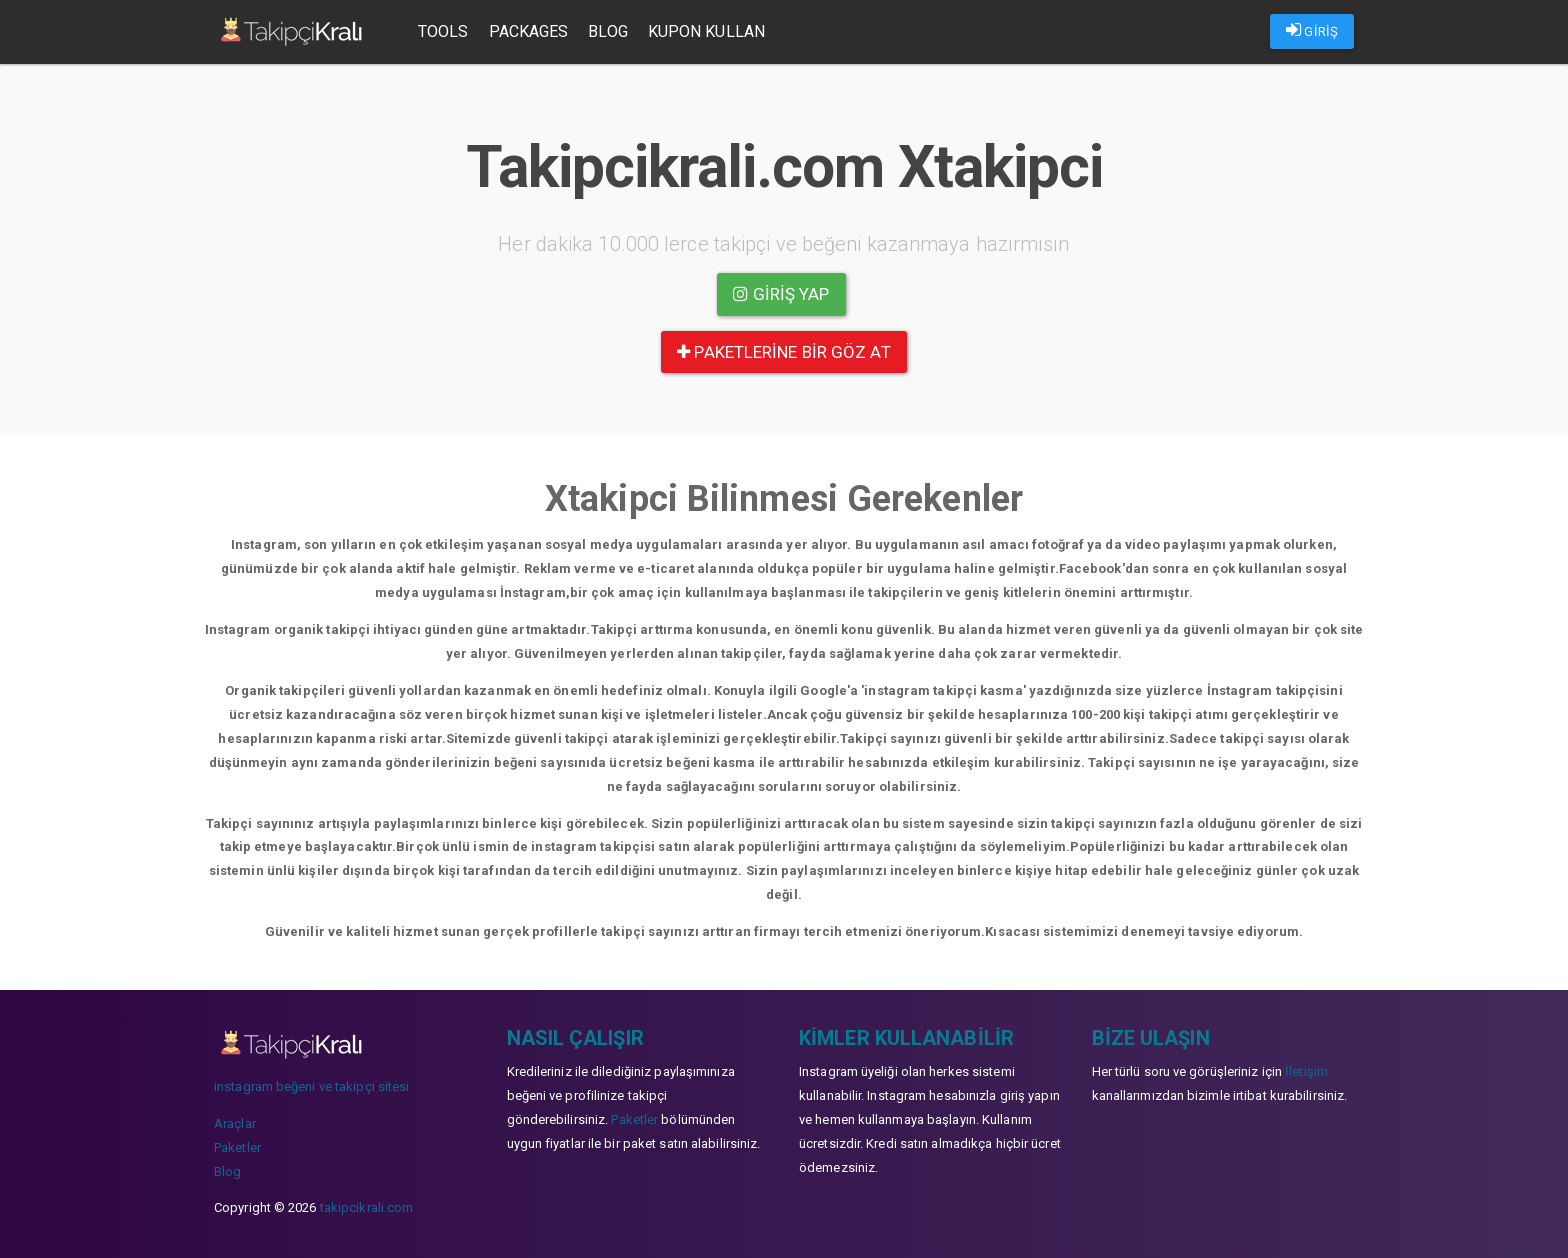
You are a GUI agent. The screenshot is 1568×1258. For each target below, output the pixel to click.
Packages (529, 31)
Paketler (237, 1147)
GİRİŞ (1312, 30)
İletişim (1306, 1071)
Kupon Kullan (706, 31)
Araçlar (235, 1123)
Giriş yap (781, 294)
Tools (443, 31)
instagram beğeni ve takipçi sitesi (311, 1086)
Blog (607, 31)
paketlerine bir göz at (783, 352)
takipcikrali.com (367, 1207)
